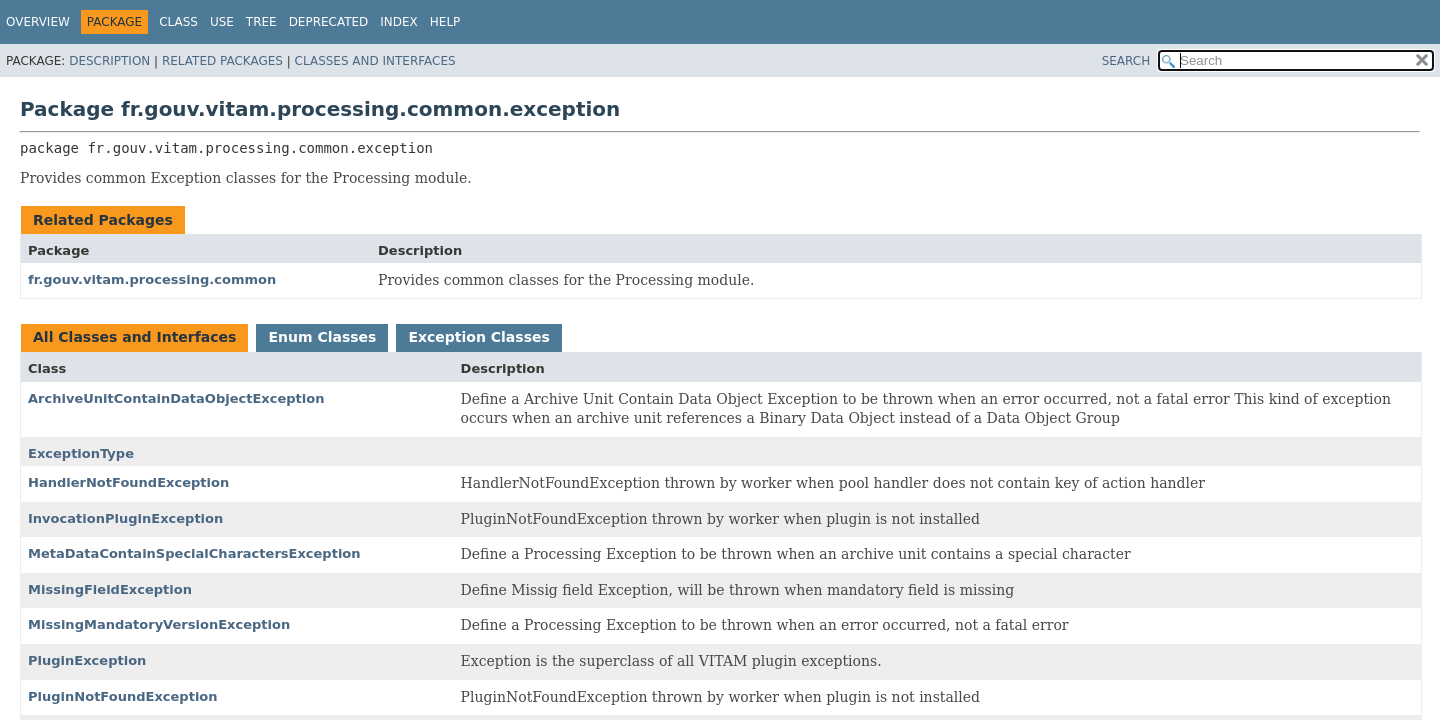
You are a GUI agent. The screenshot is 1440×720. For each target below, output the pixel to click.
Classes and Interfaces (375, 61)
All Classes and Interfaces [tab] (134, 337)
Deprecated (329, 22)
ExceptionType (81, 453)
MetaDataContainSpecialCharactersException (194, 553)
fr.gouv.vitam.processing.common (152, 279)
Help (445, 22)
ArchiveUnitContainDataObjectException (176, 398)
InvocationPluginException (125, 518)
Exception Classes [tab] (478, 337)
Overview (38, 22)
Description (109, 61)
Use (222, 22)
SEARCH (1126, 61)
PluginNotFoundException (123, 696)
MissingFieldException (110, 589)
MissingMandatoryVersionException (159, 624)
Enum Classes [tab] (322, 337)
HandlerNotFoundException (128, 482)
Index (399, 22)
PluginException (87, 660)
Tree (261, 22)
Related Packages (222, 61)
